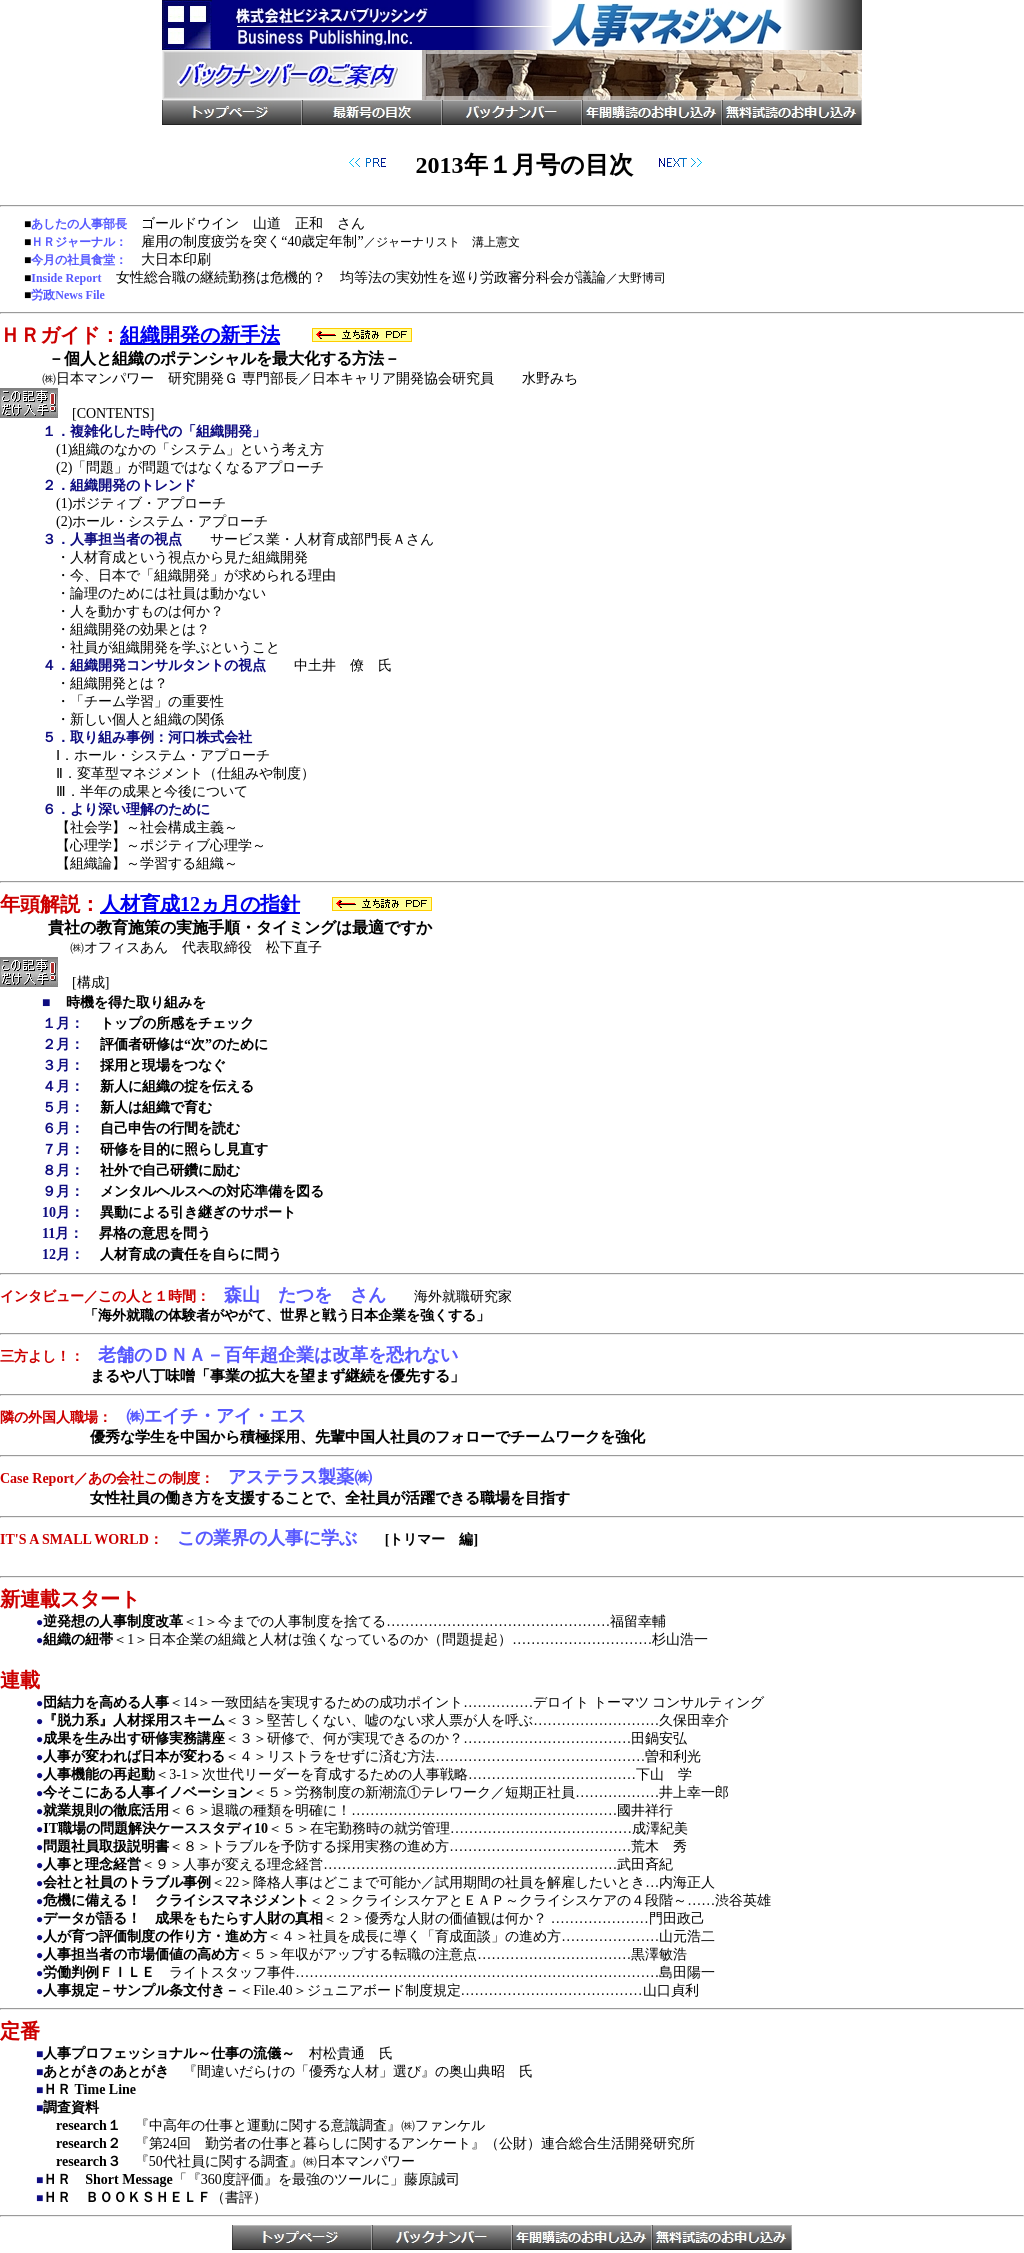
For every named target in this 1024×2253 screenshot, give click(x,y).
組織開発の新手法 (200, 335)
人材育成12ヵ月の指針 (200, 904)
